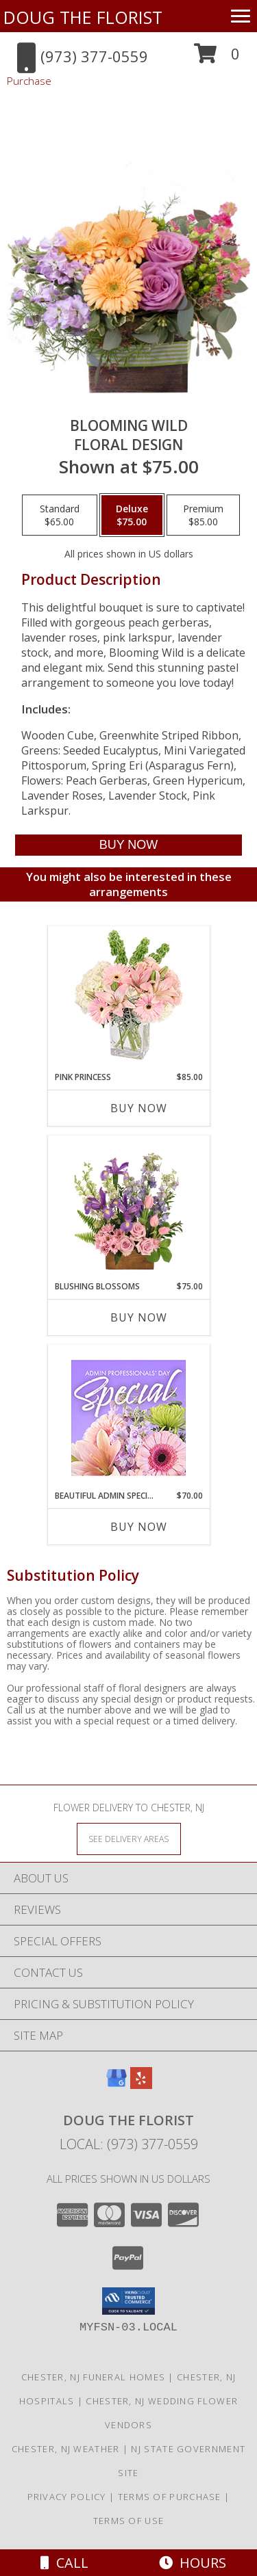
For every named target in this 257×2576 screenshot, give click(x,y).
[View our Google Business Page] (116, 2084)
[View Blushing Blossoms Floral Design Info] (128, 1209)
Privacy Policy (66, 2496)
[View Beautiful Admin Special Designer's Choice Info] (128, 1417)
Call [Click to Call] (64, 2562)
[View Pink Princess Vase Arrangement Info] (128, 999)
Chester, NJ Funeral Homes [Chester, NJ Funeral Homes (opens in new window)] (93, 2377)
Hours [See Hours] (192, 2562)
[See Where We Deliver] (129, 1838)
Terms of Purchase (169, 2496)
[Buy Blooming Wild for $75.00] (128, 845)
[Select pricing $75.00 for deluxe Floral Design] (131, 515)
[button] (217, 58)
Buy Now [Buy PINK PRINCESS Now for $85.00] (138, 1108)
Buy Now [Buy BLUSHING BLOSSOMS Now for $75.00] (138, 1317)
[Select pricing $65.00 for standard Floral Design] (60, 515)
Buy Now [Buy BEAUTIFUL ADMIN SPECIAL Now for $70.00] (138, 1526)
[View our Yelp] (141, 2084)
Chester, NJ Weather (66, 2449)
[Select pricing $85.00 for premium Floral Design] (203, 515)
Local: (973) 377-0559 (129, 2144)
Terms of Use (128, 2520)
